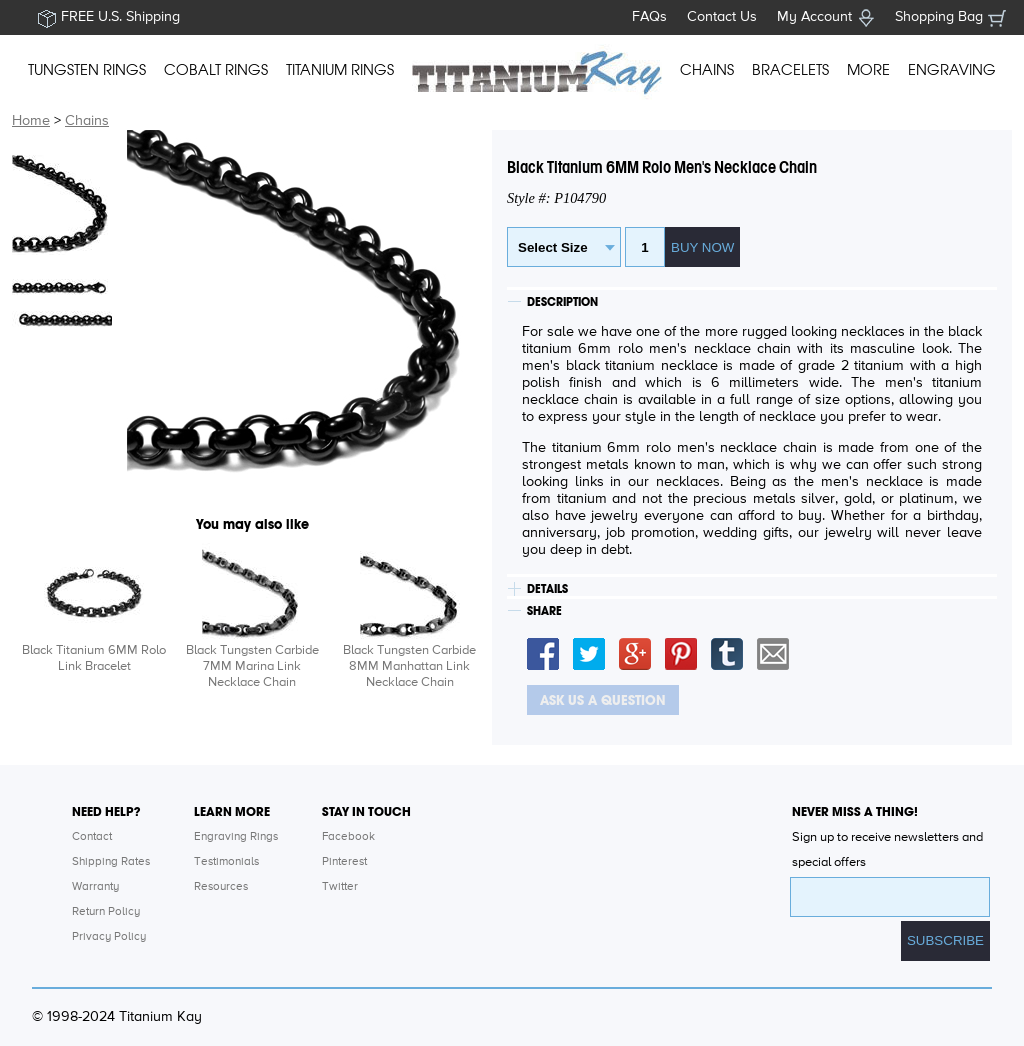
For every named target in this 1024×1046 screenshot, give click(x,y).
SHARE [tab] (544, 611)
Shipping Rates (111, 862)
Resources (221, 887)
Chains (87, 121)
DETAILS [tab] (547, 589)
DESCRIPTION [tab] (562, 302)
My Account (814, 17)
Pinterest (344, 862)
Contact (92, 837)
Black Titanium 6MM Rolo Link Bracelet (94, 658)
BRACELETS (790, 70)
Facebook (348, 837)
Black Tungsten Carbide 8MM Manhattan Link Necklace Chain (409, 666)
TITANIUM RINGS (340, 70)
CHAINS (707, 70)
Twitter (340, 887)
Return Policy (106, 912)
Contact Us (722, 17)
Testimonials (226, 862)
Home (31, 121)
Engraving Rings (236, 837)
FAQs (649, 17)
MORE (868, 70)
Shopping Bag (939, 17)
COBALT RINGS (216, 70)
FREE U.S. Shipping (120, 17)
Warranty (95, 887)
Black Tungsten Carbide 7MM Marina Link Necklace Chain (252, 666)
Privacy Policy (109, 937)
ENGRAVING (952, 70)
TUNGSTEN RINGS (87, 70)
